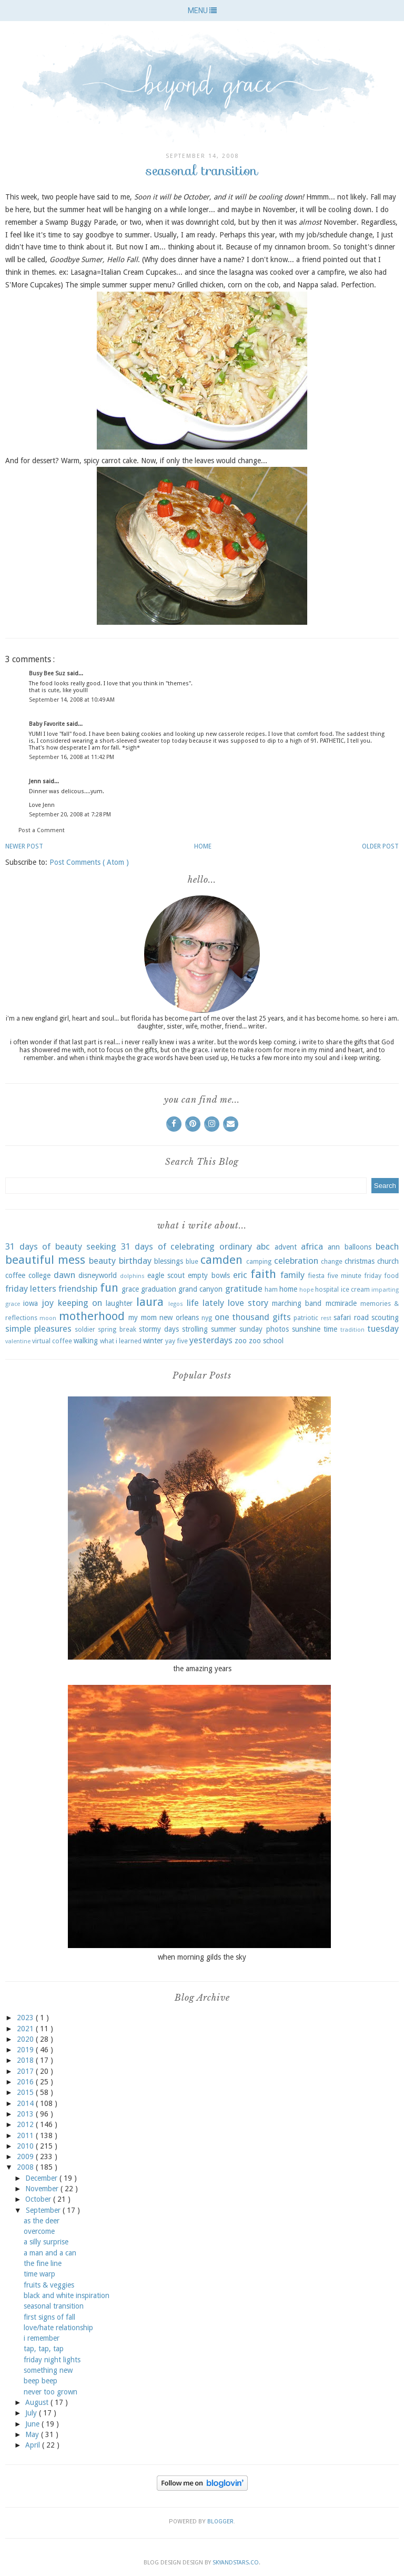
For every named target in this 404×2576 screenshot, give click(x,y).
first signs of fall (49, 2317)
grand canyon (200, 1289)
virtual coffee (52, 1341)
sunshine (306, 1329)
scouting (385, 1317)
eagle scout (166, 1275)
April (33, 2445)
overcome (39, 2231)
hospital (327, 1289)
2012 (26, 2124)
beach (387, 1246)
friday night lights (52, 2359)
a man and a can (50, 2253)
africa (312, 1246)
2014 (26, 2103)
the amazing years (202, 1668)
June (33, 2424)
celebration (296, 1260)
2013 (26, 2114)
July (32, 2413)
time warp (39, 2274)
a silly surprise (46, 2242)
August (37, 2402)
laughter (119, 1303)
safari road (351, 1317)
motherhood (92, 1316)
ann (334, 1247)
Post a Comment (41, 830)
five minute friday (354, 1276)
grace (130, 1289)
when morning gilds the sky (202, 1957)
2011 (26, 2135)
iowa (30, 1303)
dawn (64, 1275)
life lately (205, 1302)
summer (223, 1329)
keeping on (80, 1302)
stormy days (159, 1329)
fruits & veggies (49, 2285)
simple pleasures (38, 1328)
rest (326, 1318)
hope (306, 1289)
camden (221, 1259)
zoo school (266, 1340)
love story (248, 1302)
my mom (142, 1317)
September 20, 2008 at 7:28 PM (70, 814)
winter (153, 1340)
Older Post (380, 846)
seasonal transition (54, 2306)
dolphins (132, 1276)
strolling (195, 1329)
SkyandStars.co (236, 2562)
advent (286, 1247)
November (42, 2188)
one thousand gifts (253, 1317)
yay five (176, 1341)
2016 (26, 2082)
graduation (158, 1289)
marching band (296, 1303)
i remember (41, 2338)
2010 (26, 2146)
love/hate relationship (58, 2327)
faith (263, 1274)
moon (47, 1318)
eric (240, 1275)
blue (192, 1261)
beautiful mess (45, 1259)
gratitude (243, 1288)
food (391, 1276)
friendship (77, 1288)
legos (175, 1304)
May (33, 2434)
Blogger (220, 2521)
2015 (26, 2092)
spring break (117, 1329)
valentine (18, 1341)
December (42, 2178)
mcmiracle (341, 1303)
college (39, 1275)
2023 (26, 2017)
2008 (26, 2167)
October (39, 2199)
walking (86, 1340)
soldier (85, 1329)
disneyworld (97, 1275)
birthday (135, 1260)
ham (271, 1289)
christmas (360, 1261)
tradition (352, 1329)
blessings (168, 1261)
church (388, 1261)
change (331, 1261)
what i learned (121, 1341)
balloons (358, 1247)
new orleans (178, 1317)
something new (48, 2370)
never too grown (50, 2392)
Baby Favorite (47, 724)
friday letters (30, 1288)
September (44, 2210)
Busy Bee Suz (48, 673)
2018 (26, 2060)
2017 (26, 2071)
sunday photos (263, 1329)
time (330, 1329)
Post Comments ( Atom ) (89, 862)
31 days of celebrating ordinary (186, 1246)
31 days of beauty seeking (60, 1246)
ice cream (355, 1289)
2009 (26, 2156)
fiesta (316, 1276)
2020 (26, 2039)
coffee (15, 1275)
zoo (241, 1340)
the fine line (43, 2263)
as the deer (41, 2220)
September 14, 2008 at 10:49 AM (72, 699)
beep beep (40, 2381)
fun (109, 1287)
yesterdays (211, 1340)
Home (202, 846)
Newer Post (24, 846)
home (288, 1289)
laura (150, 1302)
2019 (26, 2049)
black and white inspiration (66, 2295)
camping (258, 1261)
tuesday (383, 1328)
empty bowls (208, 1275)
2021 (26, 2028)
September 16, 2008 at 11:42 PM (71, 757)
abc (263, 1246)
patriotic (306, 1318)
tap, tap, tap (44, 2348)
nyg (206, 1318)
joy (48, 1302)
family (292, 1275)
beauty (102, 1260)
